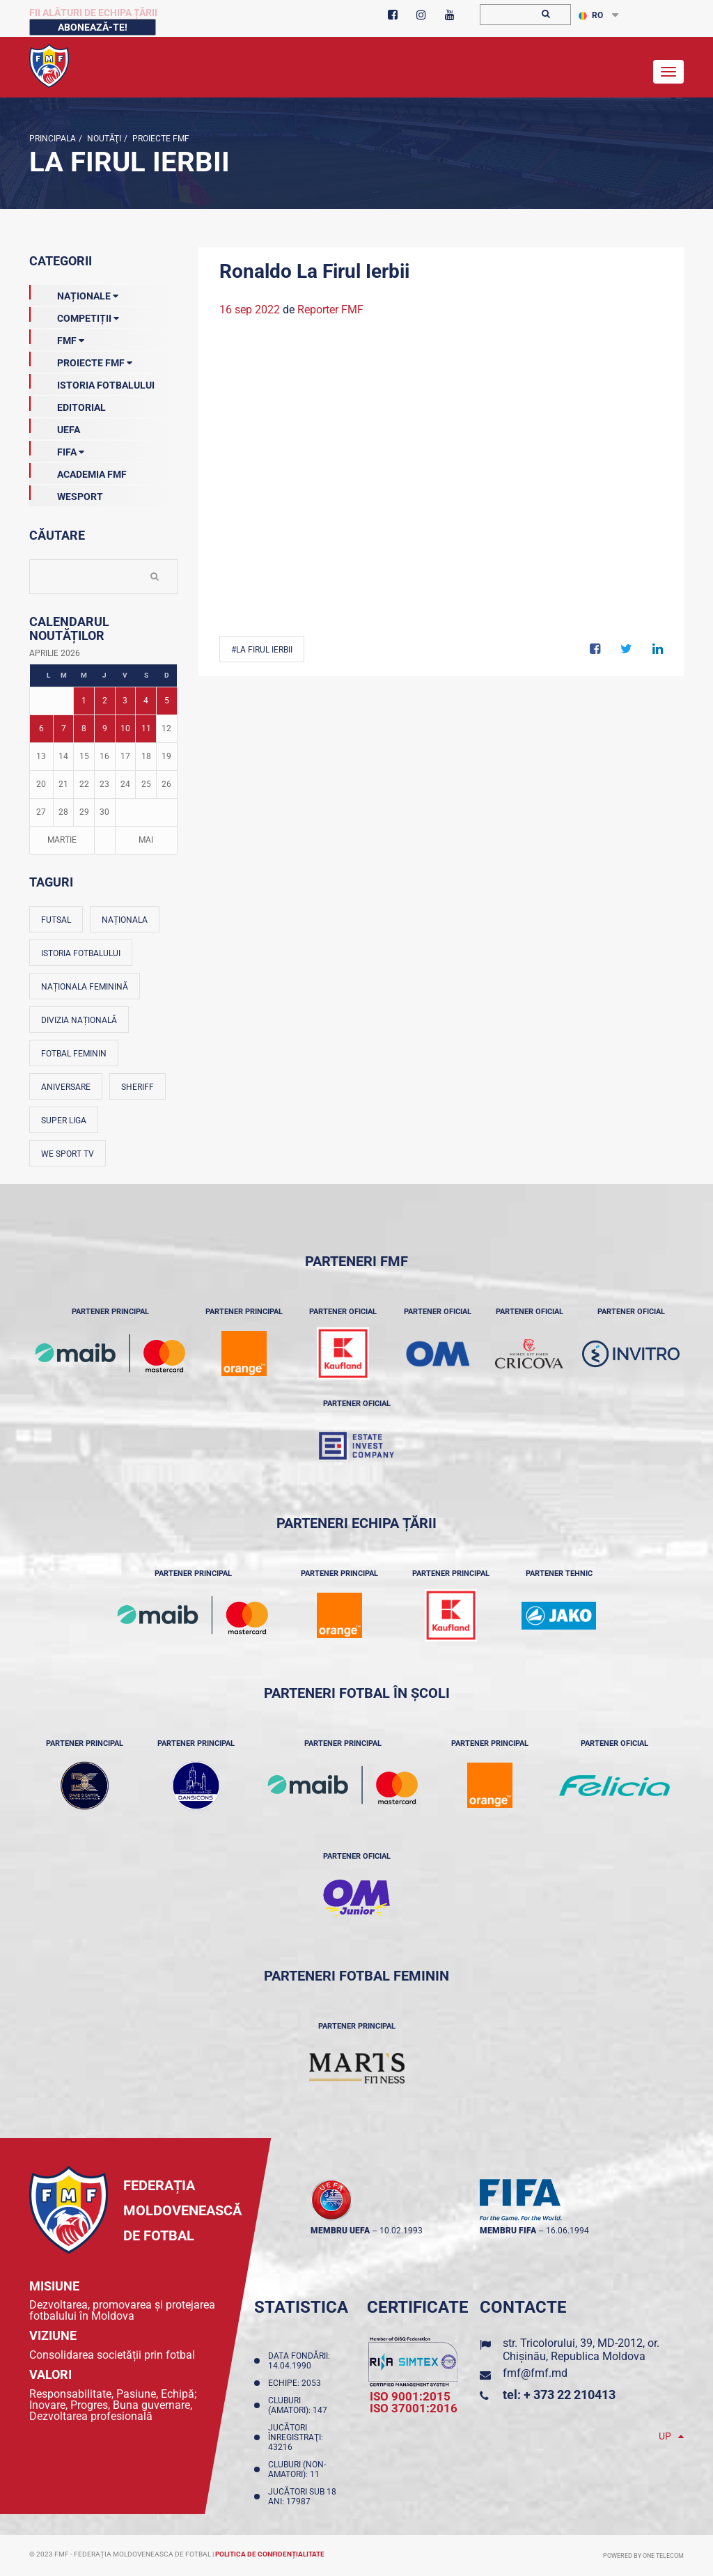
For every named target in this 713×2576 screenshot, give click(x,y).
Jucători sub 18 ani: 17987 (302, 2496)
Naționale (73, 293)
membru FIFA (508, 2230)
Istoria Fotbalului (92, 382)
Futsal (56, 920)
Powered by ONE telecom (643, 2555)
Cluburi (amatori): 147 (299, 2405)
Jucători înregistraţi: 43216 (295, 2437)
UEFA (54, 427)
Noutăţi (103, 138)
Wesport (66, 493)
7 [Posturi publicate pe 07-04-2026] (63, 728)
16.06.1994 (567, 2230)
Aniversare (66, 1087)
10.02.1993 (401, 2230)
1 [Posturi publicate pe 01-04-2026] (83, 700)
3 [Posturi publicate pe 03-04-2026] (125, 700)
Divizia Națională (79, 1020)
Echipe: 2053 (296, 2383)
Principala (52, 138)
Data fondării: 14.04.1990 (299, 2361)
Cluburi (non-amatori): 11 (297, 2469)
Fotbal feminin (74, 1054)
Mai (146, 840)
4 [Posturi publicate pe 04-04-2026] (145, 700)
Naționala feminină (84, 987)
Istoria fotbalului (80, 953)
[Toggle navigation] (668, 72)
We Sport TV (67, 1154)
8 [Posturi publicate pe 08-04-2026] (83, 728)
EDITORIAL (67, 404)
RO (591, 15)
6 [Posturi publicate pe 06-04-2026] (41, 728)
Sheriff (137, 1087)
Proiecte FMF (159, 138)
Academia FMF (78, 471)
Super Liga (63, 1120)
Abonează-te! (92, 27)
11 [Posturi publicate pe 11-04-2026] (146, 728)
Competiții (74, 315)
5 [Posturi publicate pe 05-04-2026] (166, 700)
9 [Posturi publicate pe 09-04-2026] (104, 728)
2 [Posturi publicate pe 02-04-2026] (104, 700)
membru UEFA (340, 2230)
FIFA (56, 449)
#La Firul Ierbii (261, 650)
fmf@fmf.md (535, 2373)
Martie (62, 840)
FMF (56, 337)
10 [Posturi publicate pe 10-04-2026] (125, 728)
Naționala (125, 920)
